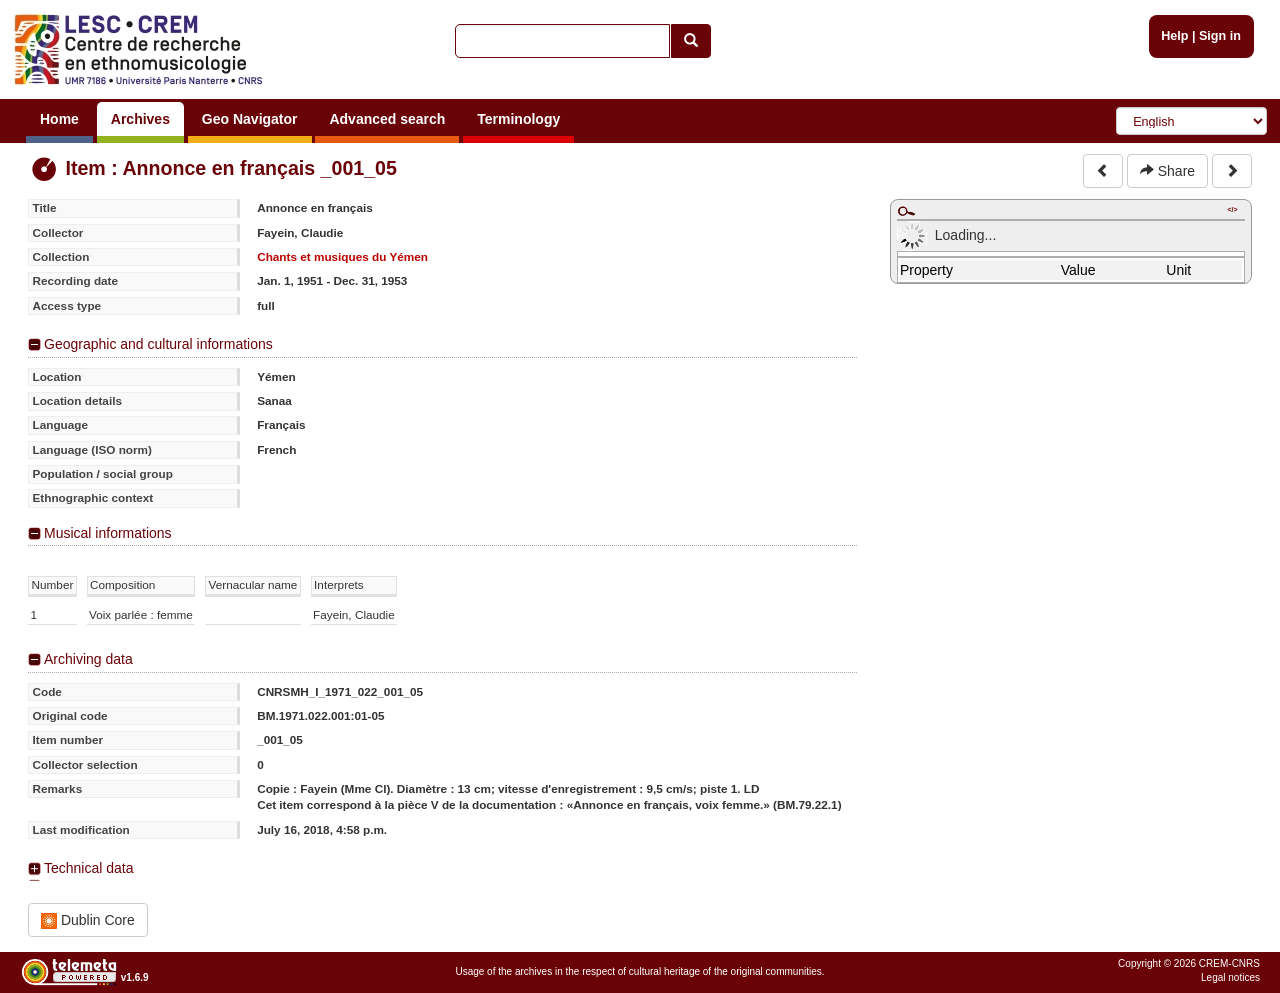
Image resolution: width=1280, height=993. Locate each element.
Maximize (906, 211)
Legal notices (1230, 977)
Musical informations (108, 533)
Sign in (1220, 36)
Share (1167, 171)
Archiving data (88, 659)
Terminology (518, 119)
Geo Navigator (250, 119)
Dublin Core (88, 920)
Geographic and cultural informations (158, 344)
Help (1174, 36)
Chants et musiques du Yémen (342, 256)
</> (1232, 209)
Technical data (89, 868)
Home (59, 119)
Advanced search (387, 119)
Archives (140, 119)
